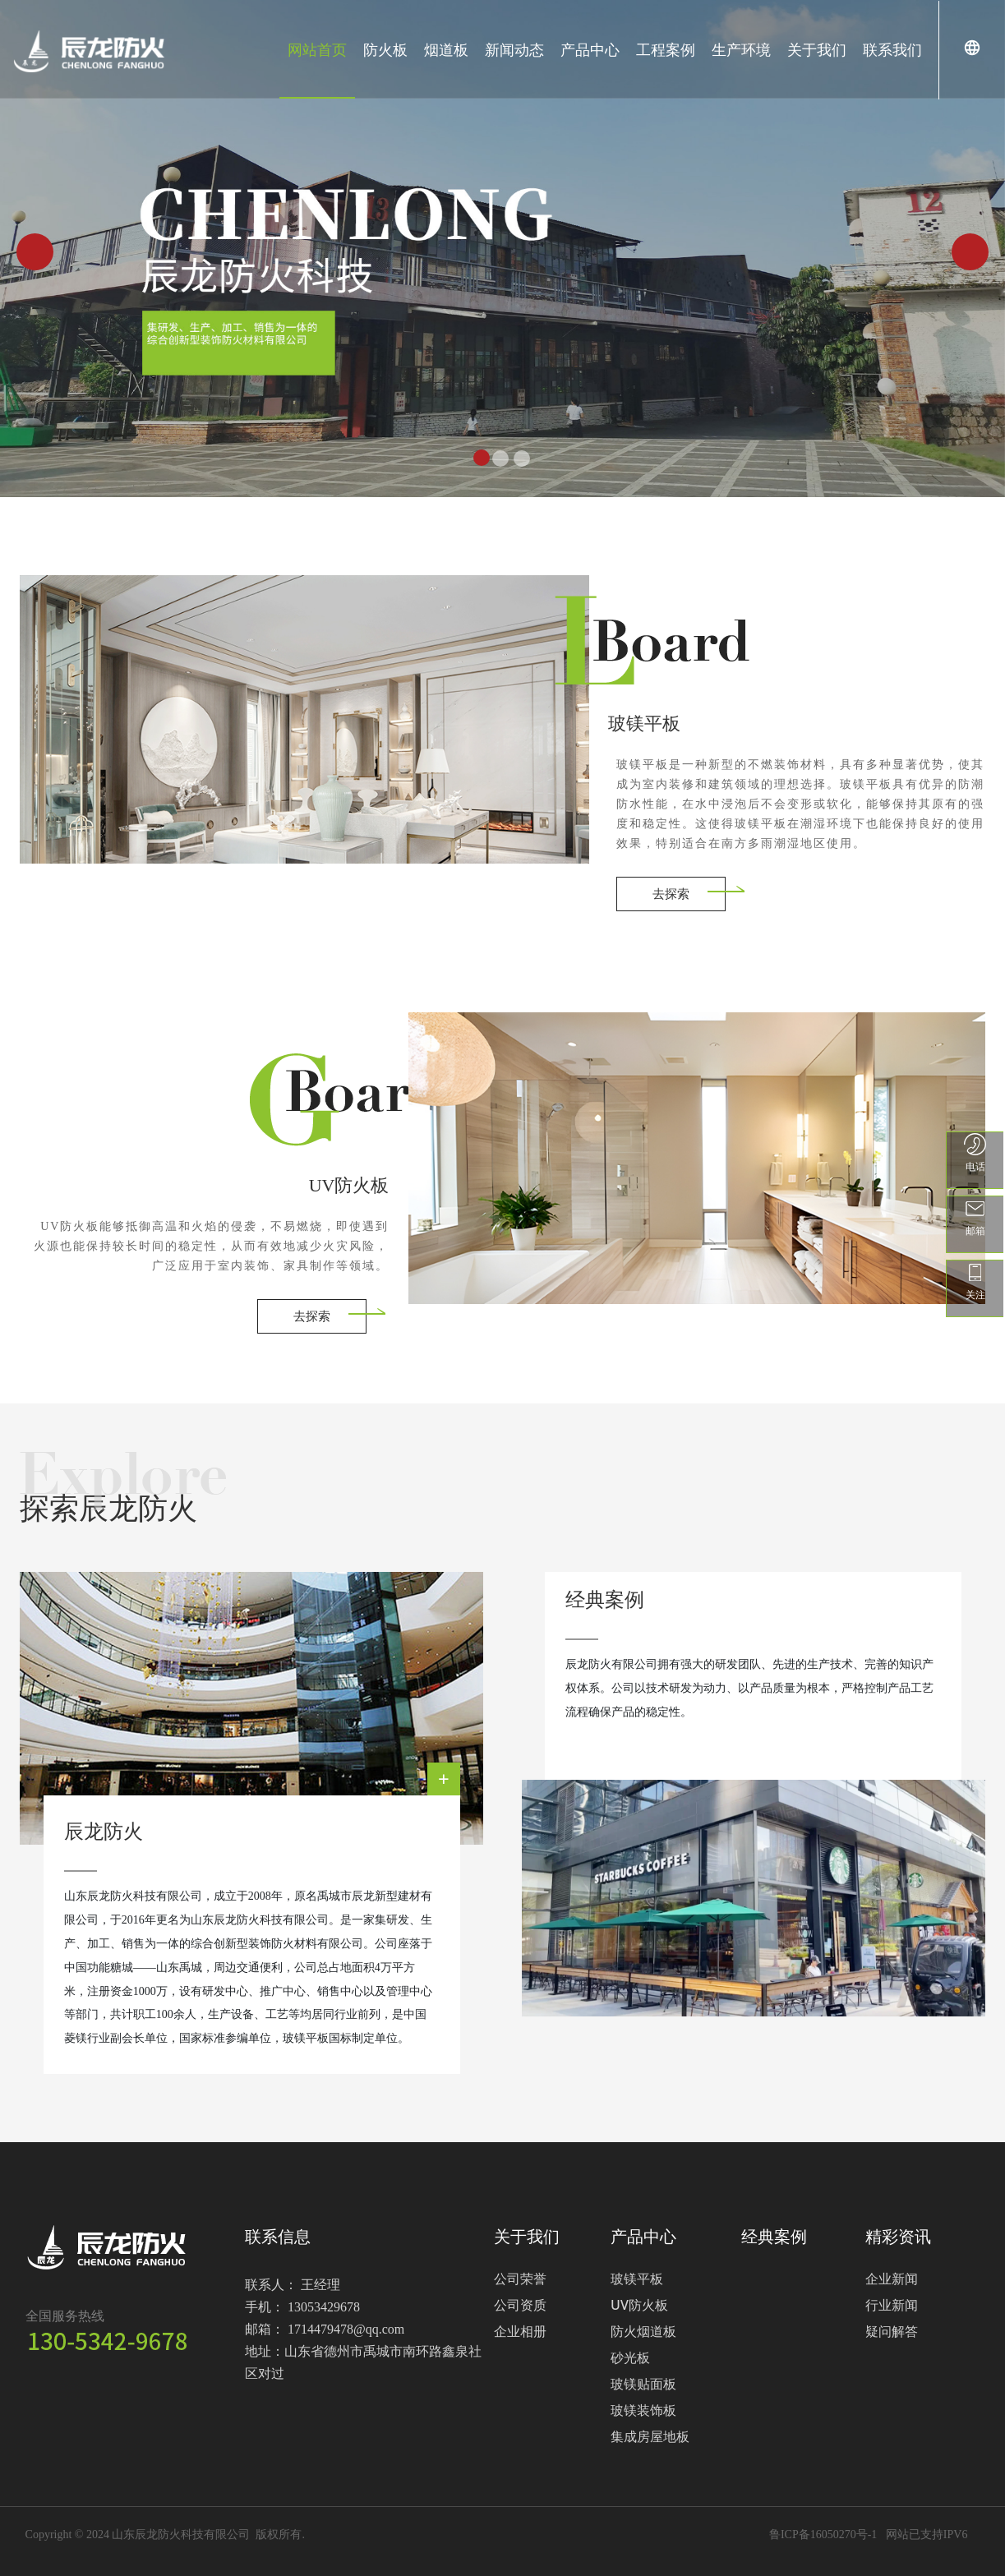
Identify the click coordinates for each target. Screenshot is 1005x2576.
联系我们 (892, 49)
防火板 (385, 49)
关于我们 (816, 49)
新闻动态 (514, 49)
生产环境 (741, 49)
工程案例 (665, 49)
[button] (34, 251)
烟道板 (446, 49)
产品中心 (590, 49)
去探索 (670, 893)
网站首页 (317, 49)
